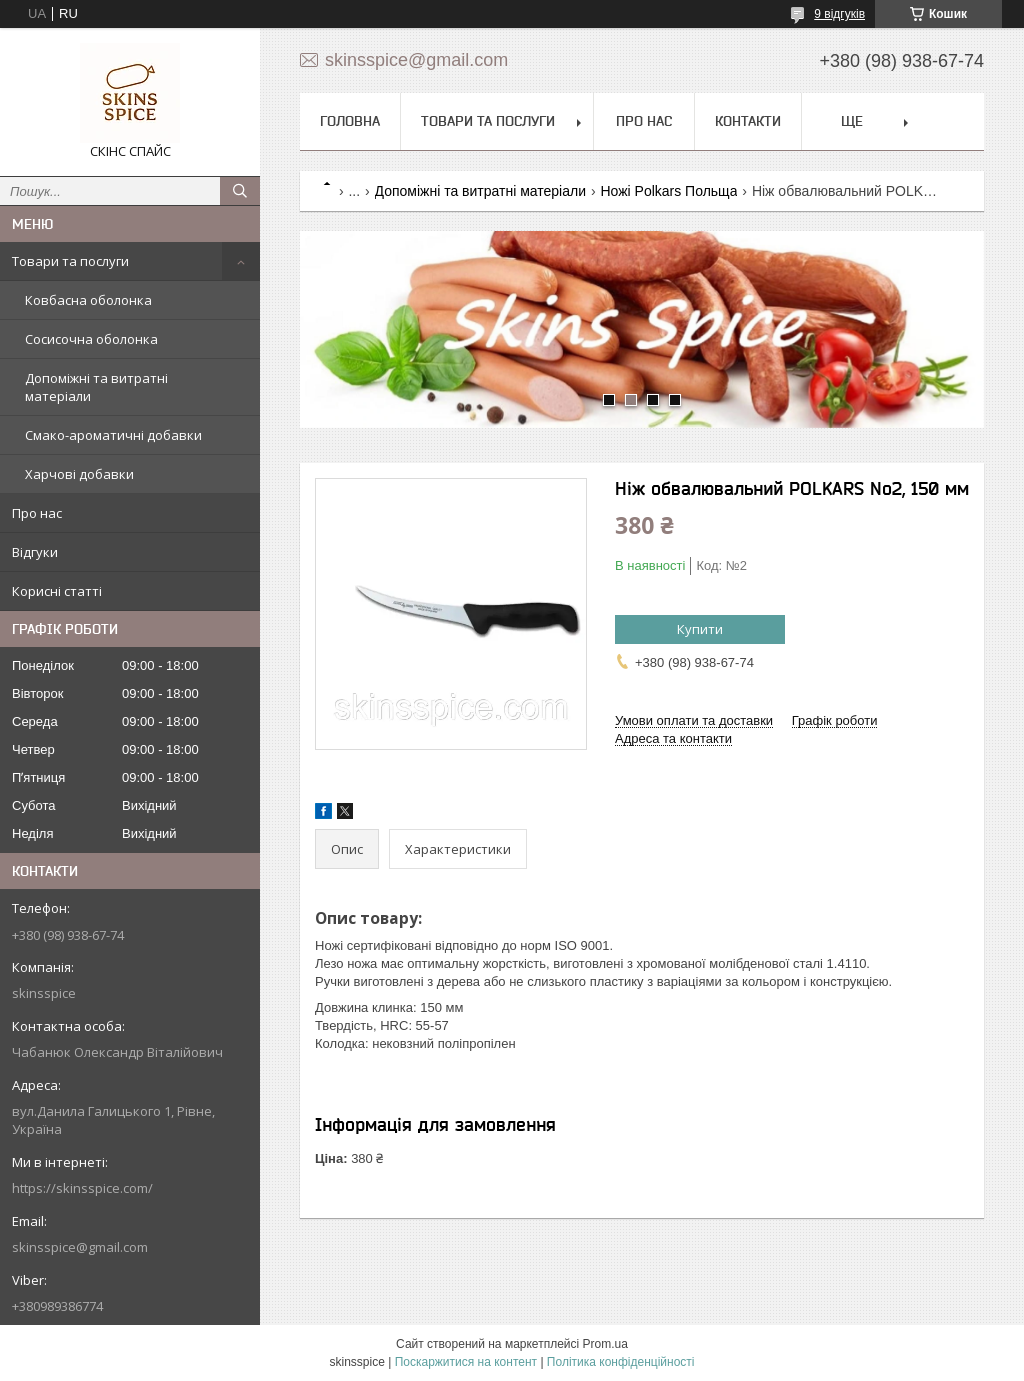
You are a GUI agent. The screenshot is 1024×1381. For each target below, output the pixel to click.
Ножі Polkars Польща (668, 191)
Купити (700, 629)
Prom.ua (605, 1344)
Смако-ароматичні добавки (113, 435)
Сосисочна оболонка (91, 339)
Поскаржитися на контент (466, 1362)
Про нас (37, 513)
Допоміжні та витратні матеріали (96, 387)
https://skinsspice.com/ (82, 1188)
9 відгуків (839, 14)
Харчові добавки (79, 474)
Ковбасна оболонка (88, 300)
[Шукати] (240, 191)
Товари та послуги (70, 261)
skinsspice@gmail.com (80, 1247)
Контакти (748, 121)
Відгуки (35, 552)
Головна (350, 121)
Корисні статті (57, 591)
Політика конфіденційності (621, 1362)
